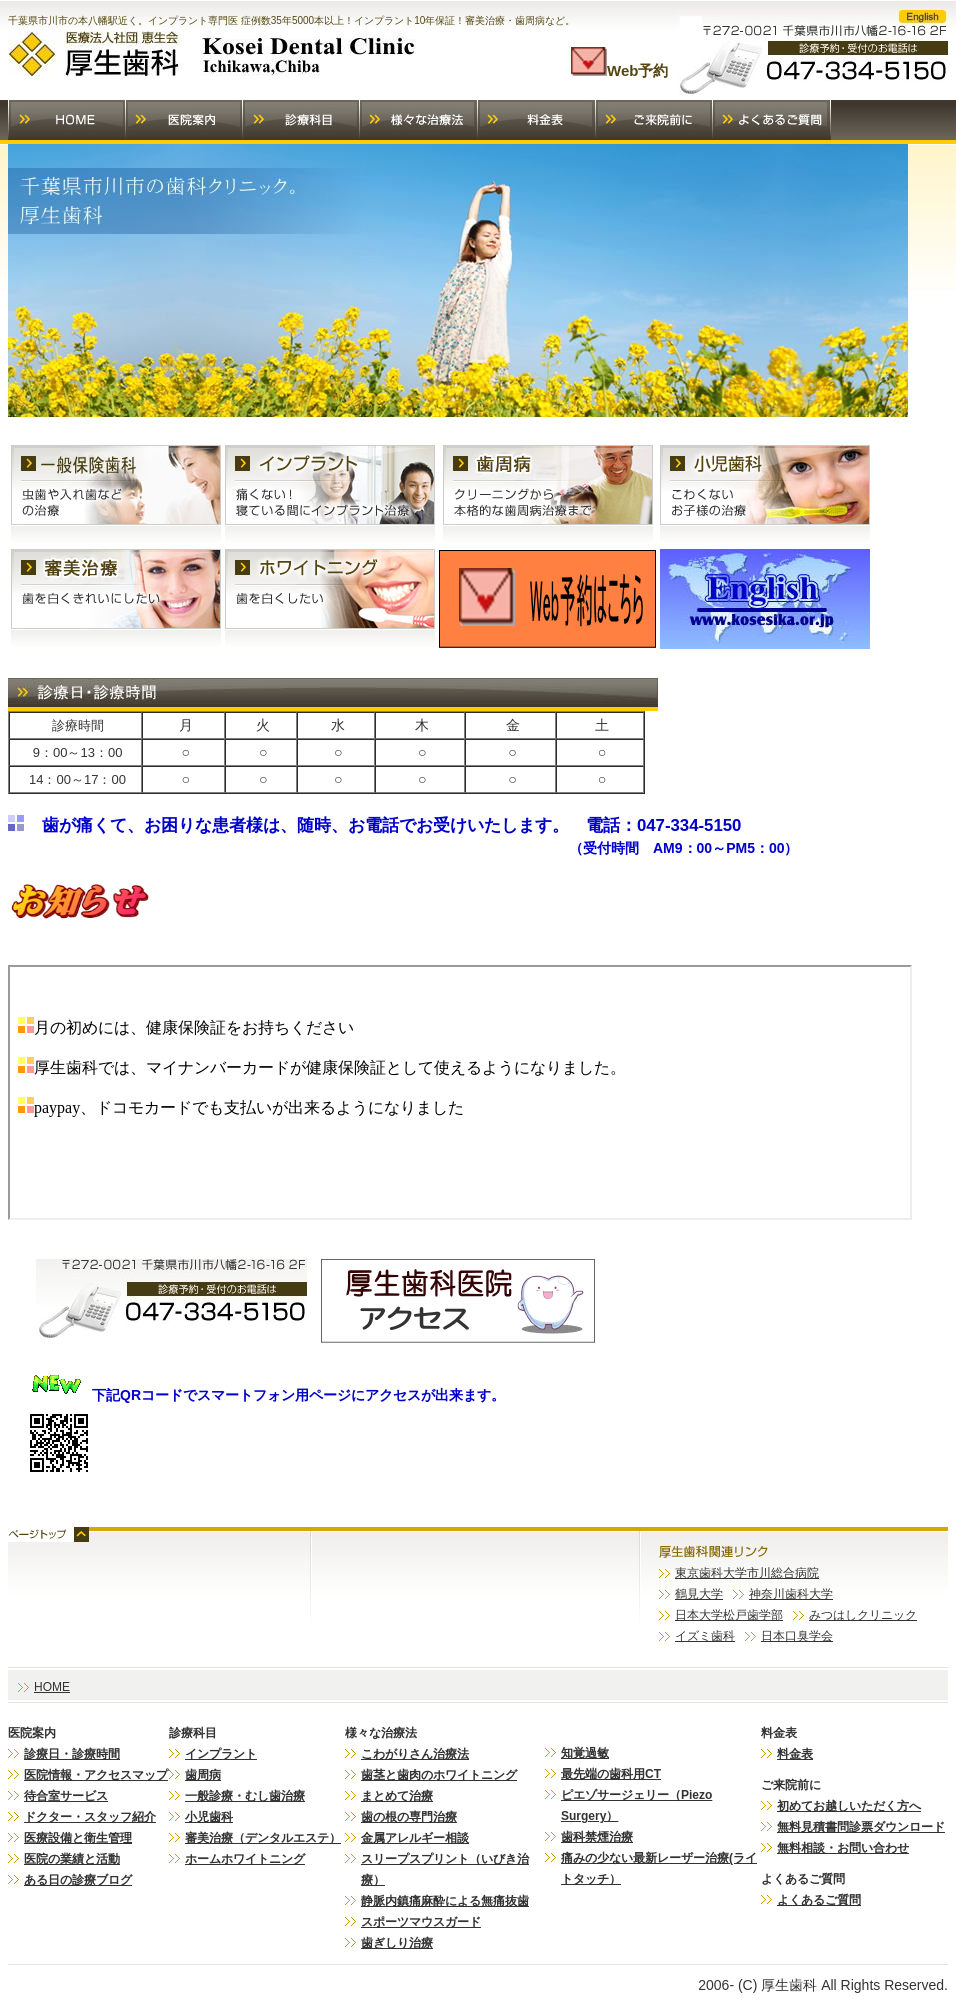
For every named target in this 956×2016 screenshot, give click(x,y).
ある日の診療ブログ (78, 1880)
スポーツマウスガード (421, 1922)
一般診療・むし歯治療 (245, 1796)
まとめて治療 (397, 1796)
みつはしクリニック (863, 1615)
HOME (52, 1687)
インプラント (221, 1754)
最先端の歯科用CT (611, 1774)
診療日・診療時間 (72, 1754)
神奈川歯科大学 (791, 1594)
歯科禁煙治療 (597, 1837)
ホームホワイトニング (245, 1859)
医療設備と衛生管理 (78, 1838)
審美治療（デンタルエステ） (263, 1838)
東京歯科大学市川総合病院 (747, 1573)
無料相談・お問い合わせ (843, 1848)
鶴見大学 (699, 1594)
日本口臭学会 (797, 1636)
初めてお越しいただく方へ (849, 1806)
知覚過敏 (585, 1753)
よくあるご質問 (819, 1900)
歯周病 (203, 1775)
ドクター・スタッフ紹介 (90, 1817)
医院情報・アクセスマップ (96, 1775)
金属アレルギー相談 (415, 1838)
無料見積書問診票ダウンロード (861, 1827)
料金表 (795, 1754)
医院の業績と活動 (72, 1859)
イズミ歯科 (705, 1636)
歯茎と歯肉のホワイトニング (439, 1775)
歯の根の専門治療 (409, 1817)
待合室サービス (66, 1796)
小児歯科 (209, 1817)
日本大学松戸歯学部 (729, 1615)
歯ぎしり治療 (397, 1943)
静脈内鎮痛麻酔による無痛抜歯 (445, 1901)
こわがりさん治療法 (415, 1754)
